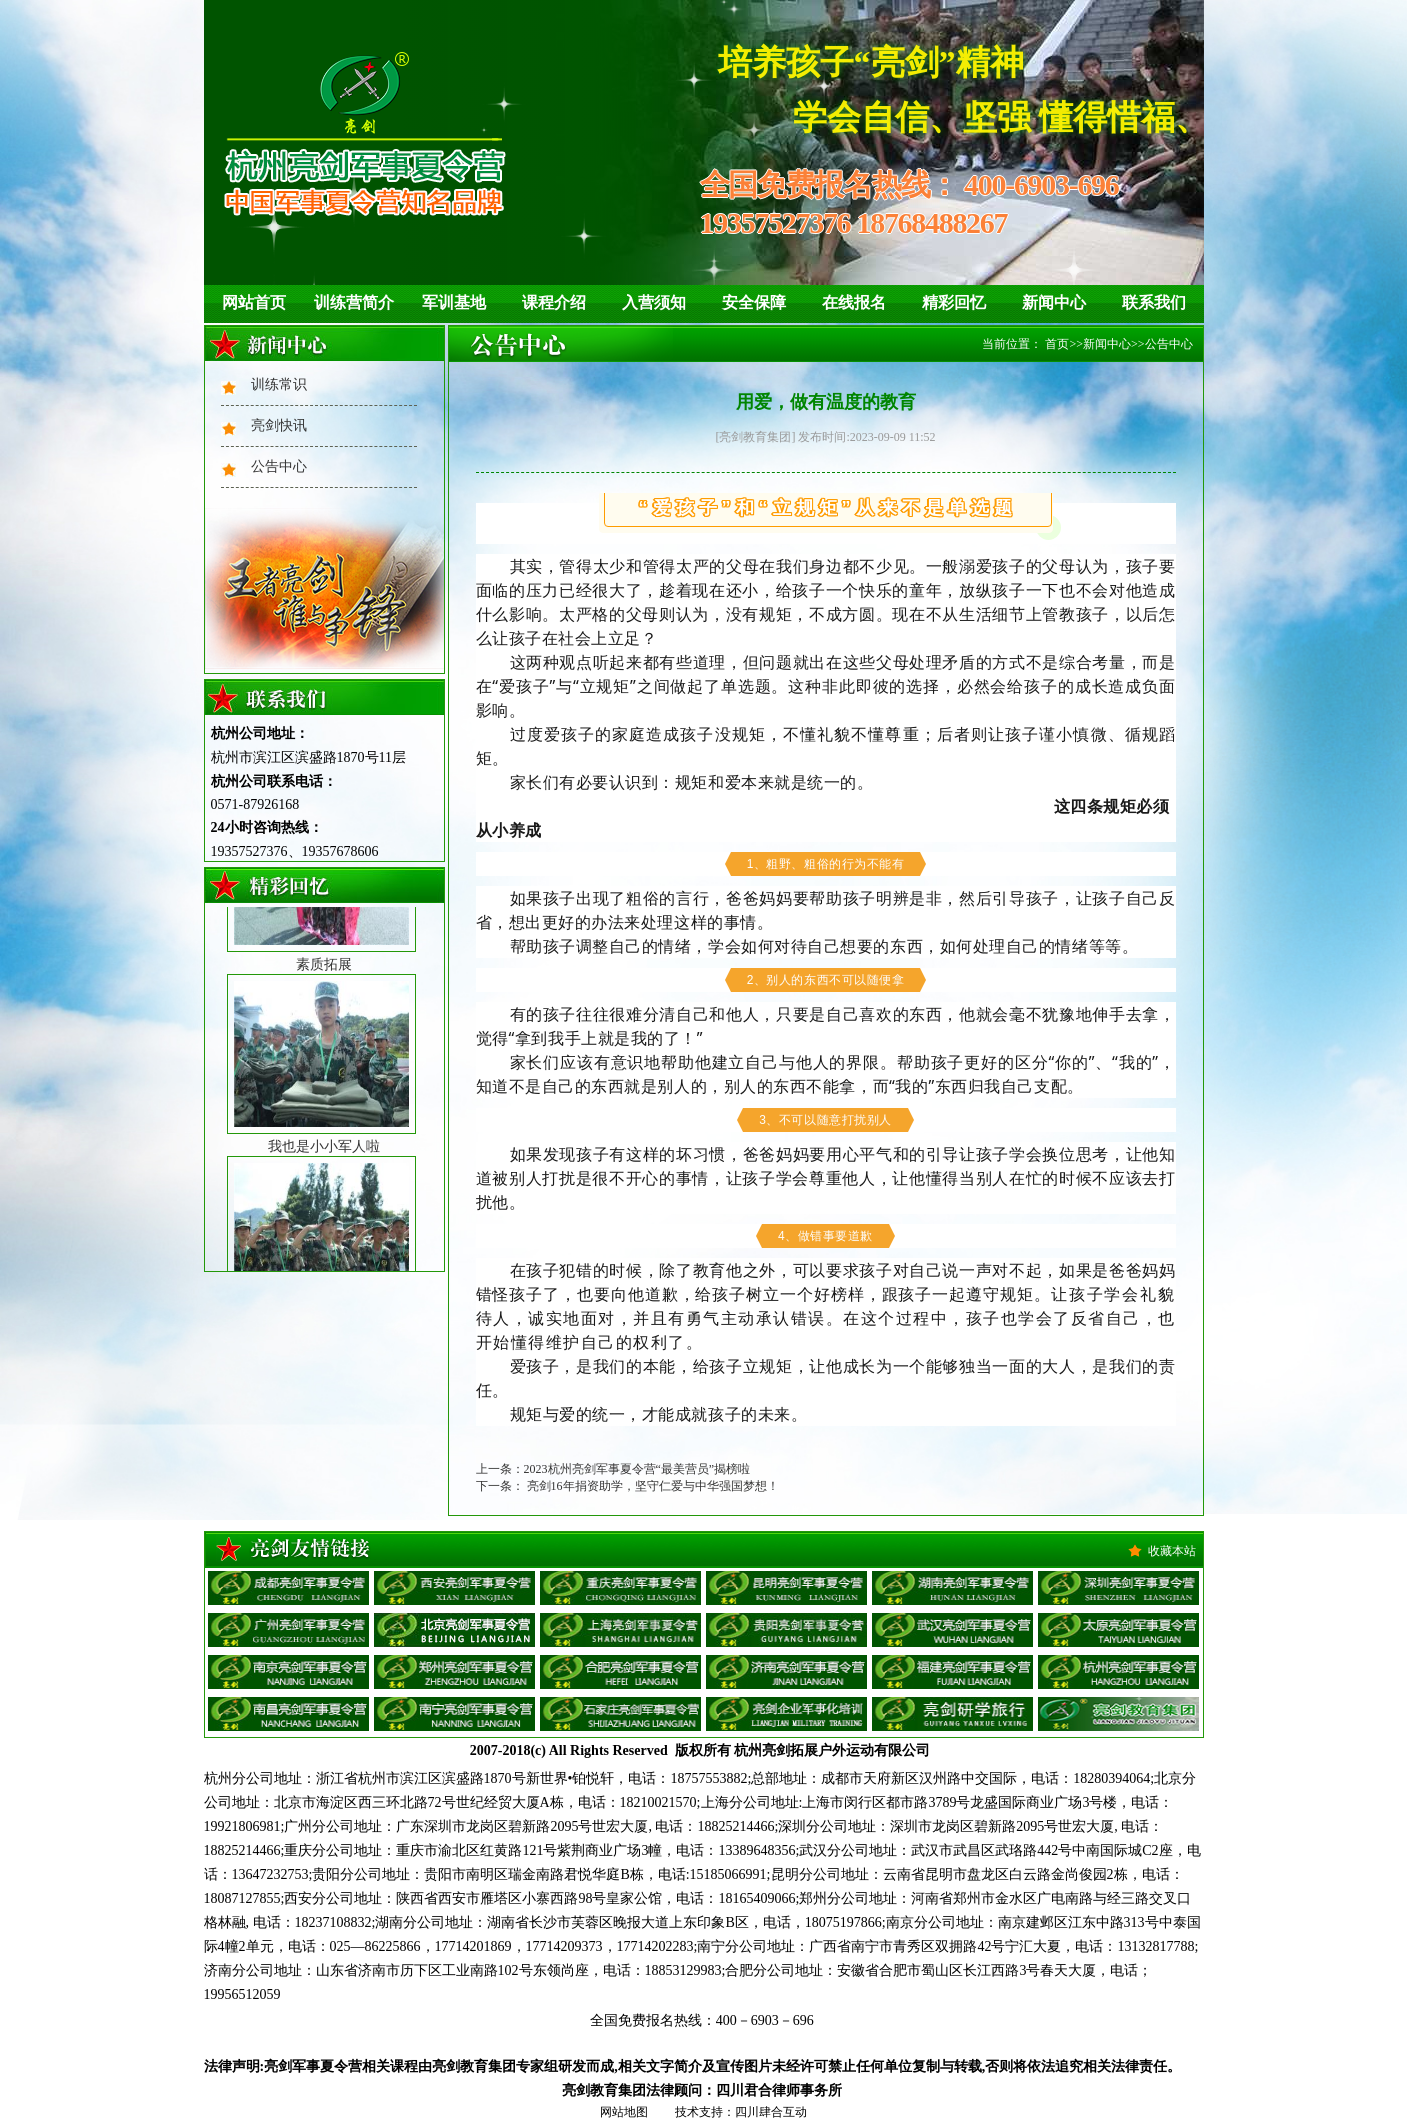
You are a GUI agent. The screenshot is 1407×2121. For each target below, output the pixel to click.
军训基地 (454, 302)
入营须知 (654, 302)
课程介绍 (554, 302)
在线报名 (854, 302)
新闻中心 (1054, 302)
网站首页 (254, 302)
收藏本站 (1172, 1551)
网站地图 (624, 2112)
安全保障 (754, 302)
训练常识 (279, 384)
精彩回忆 (954, 302)
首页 (1057, 344)
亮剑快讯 (279, 425)
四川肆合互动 (771, 2112)
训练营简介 (354, 302)
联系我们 (1154, 302)
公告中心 (279, 466)
